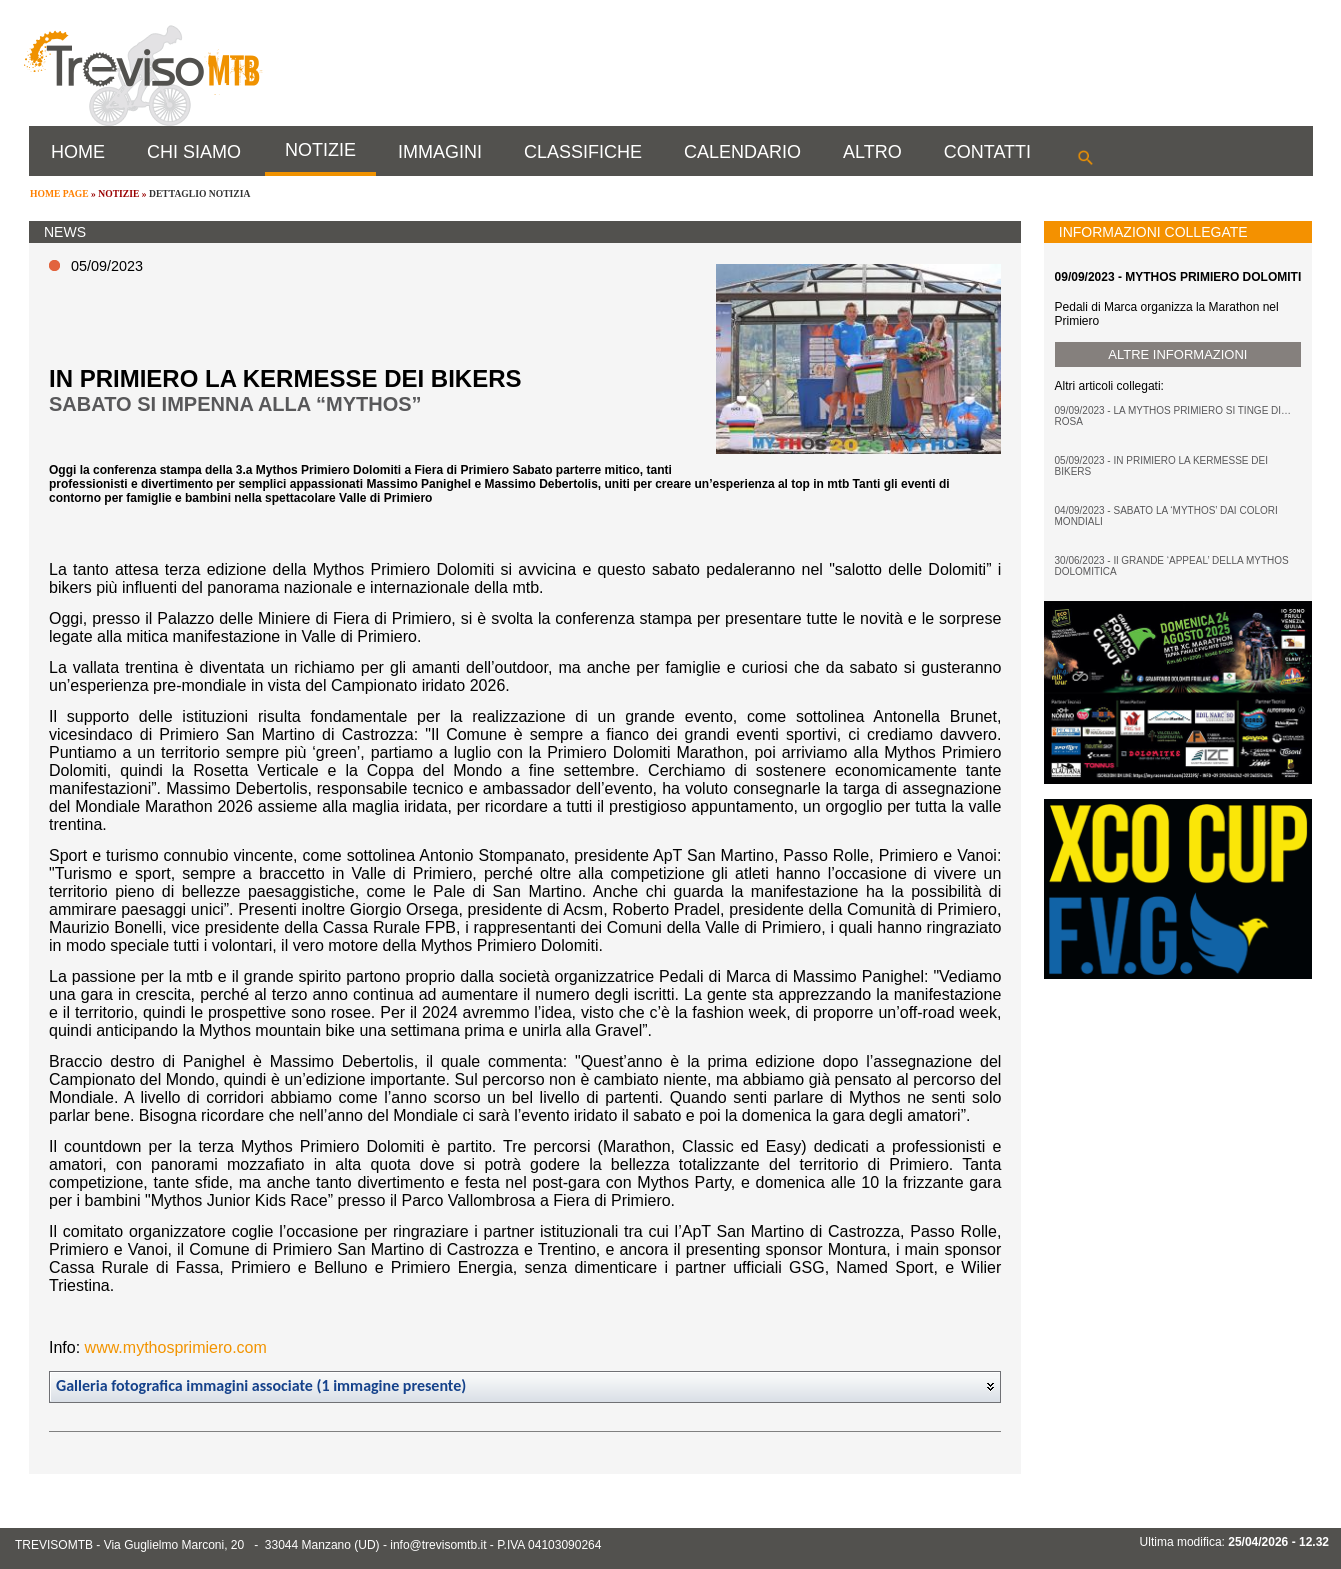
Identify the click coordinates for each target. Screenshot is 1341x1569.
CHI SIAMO (194, 152)
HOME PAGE (59, 193)
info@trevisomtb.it (438, 1545)
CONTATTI (987, 152)
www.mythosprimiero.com (176, 1347)
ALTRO (872, 152)
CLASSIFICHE (583, 152)
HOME (78, 152)
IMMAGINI (440, 152)
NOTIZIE (320, 150)
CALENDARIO (742, 152)
